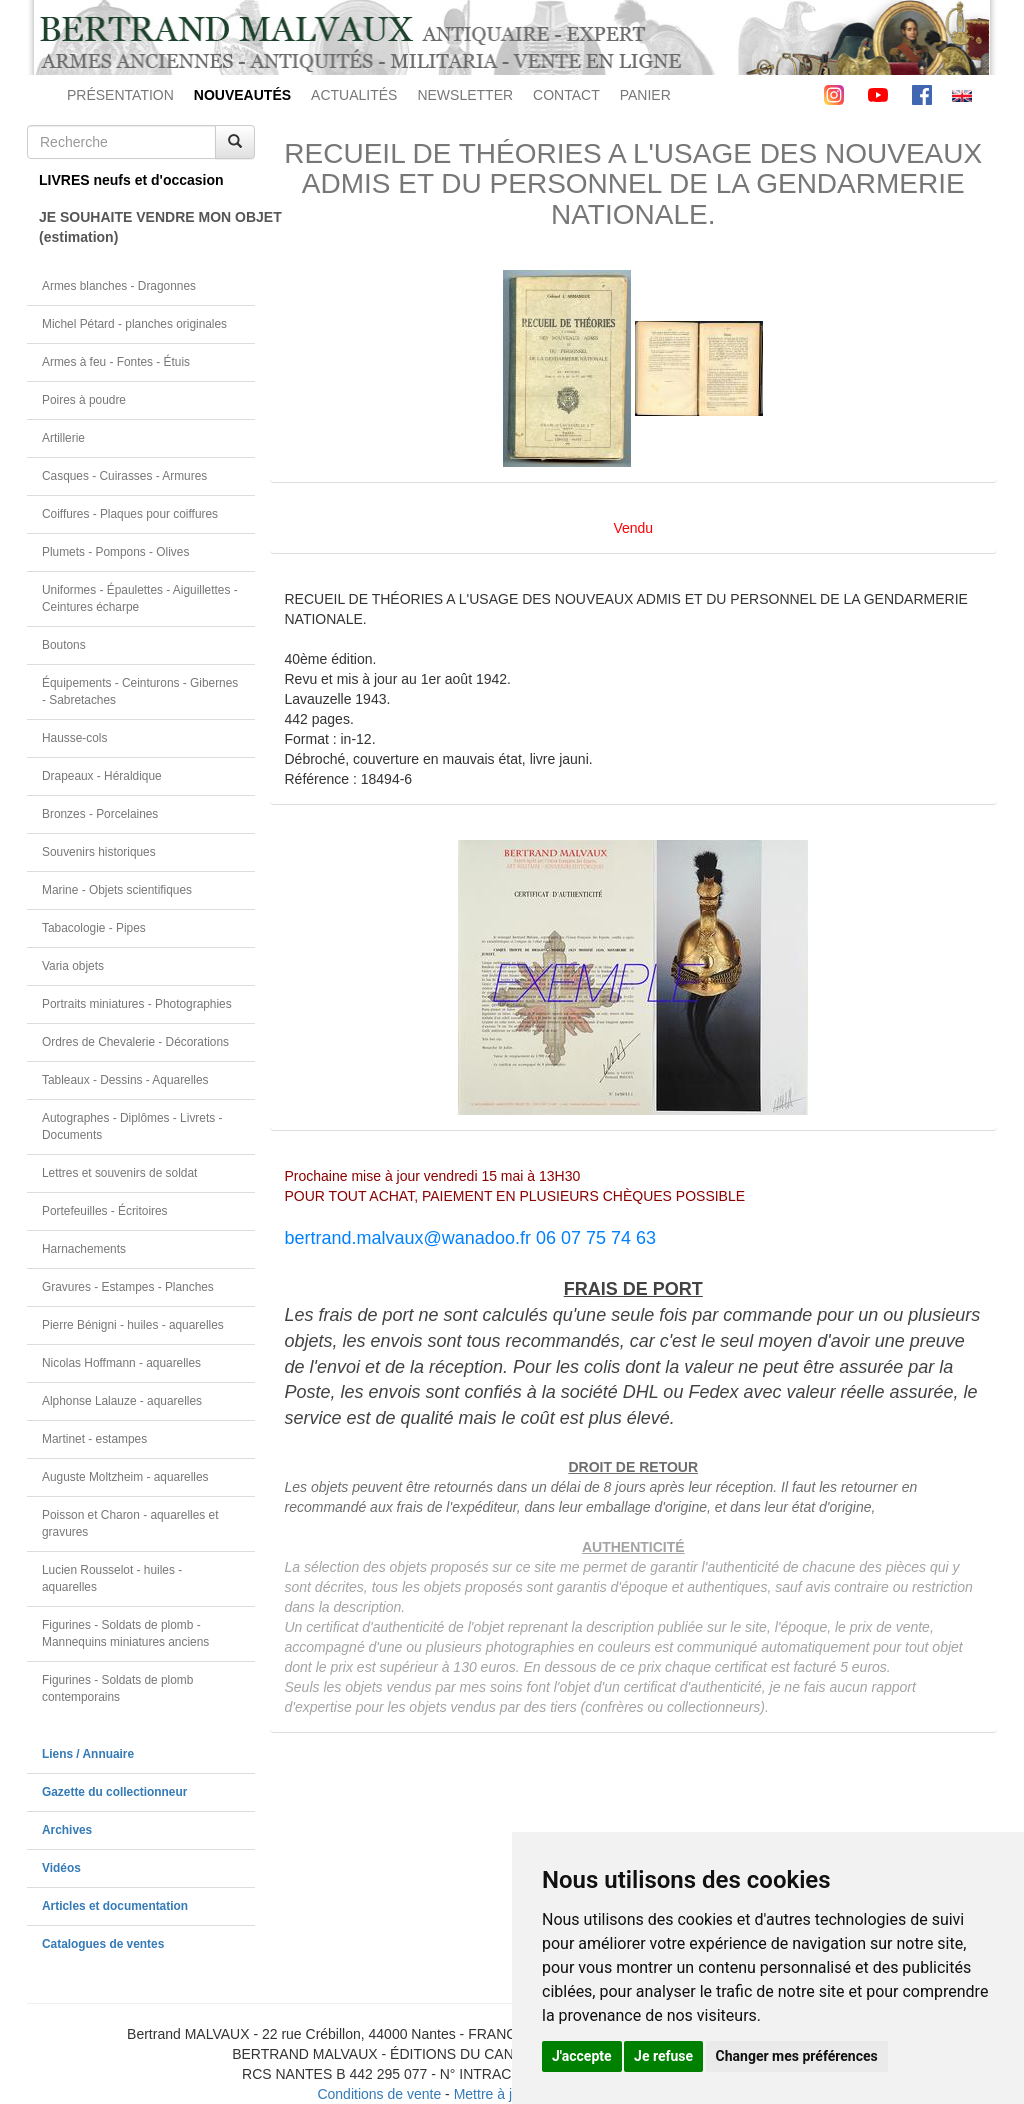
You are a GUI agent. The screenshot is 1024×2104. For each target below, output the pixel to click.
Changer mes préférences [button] (797, 2056)
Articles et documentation (115, 1906)
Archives (67, 1830)
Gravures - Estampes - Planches (128, 1287)
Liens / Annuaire (88, 1754)
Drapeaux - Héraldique (102, 776)
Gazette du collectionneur (114, 1792)
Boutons (64, 645)
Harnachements (84, 1249)
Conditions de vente (379, 2094)
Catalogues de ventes (103, 1944)
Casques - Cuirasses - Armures (124, 476)
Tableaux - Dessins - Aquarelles (125, 1080)
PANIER (645, 95)
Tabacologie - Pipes (94, 928)
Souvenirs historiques (99, 852)
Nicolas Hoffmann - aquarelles (121, 1363)
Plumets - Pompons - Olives (115, 552)
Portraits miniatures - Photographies (137, 1004)
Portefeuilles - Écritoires (105, 1211)
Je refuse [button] (663, 2056)
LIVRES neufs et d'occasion (131, 180)
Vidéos (61, 1868)
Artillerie (63, 438)
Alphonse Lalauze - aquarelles (122, 1401)
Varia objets (73, 966)
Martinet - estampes (94, 1439)
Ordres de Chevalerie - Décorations (135, 1042)
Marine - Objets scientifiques (117, 890)
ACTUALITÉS (354, 95)
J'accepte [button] (582, 2056)
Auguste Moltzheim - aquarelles (125, 1477)
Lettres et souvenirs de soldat (119, 1173)
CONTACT (566, 95)
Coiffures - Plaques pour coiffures (130, 514)
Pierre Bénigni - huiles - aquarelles (133, 1325)
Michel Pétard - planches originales (134, 324)
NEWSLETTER (465, 95)
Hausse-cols (74, 738)
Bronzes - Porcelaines (100, 814)
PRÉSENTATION (120, 95)
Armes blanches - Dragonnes (119, 286)
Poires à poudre (84, 400)
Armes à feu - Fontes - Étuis (116, 362)
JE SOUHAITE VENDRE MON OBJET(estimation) (147, 227)
